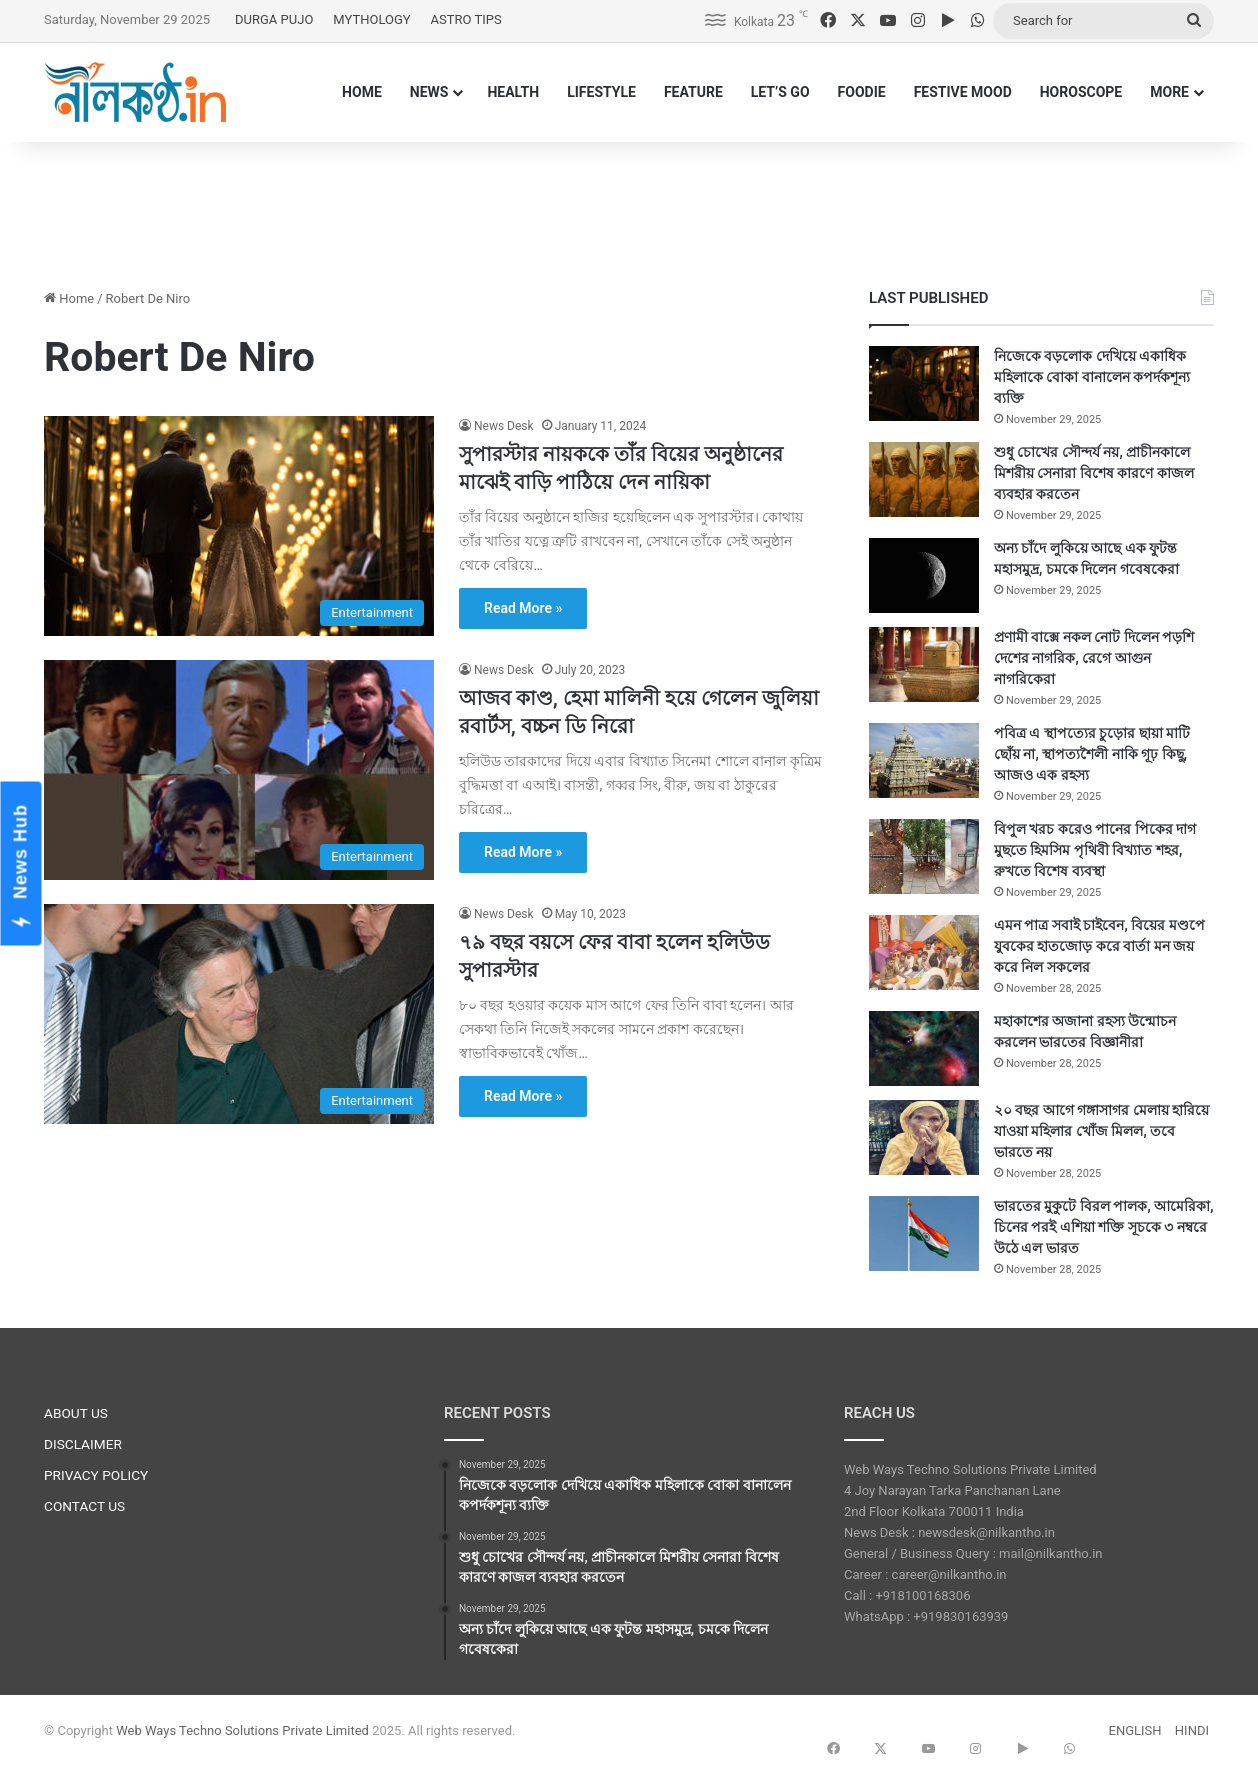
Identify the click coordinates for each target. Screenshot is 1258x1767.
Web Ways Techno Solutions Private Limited (242, 1730)
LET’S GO (780, 92)
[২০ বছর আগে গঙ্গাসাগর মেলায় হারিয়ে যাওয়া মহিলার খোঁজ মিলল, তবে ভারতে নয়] (924, 1137)
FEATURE (693, 92)
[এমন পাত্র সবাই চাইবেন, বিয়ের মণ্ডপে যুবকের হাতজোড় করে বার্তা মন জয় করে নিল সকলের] (924, 952)
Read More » (523, 608)
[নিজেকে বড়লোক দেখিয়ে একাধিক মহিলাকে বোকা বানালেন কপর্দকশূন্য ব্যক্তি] (924, 383)
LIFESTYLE (601, 92)
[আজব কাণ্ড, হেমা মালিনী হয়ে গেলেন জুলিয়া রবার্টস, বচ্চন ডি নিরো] (239, 770)
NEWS (429, 92)
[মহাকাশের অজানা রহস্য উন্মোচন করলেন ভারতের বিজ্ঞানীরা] (924, 1048)
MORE (1169, 92)
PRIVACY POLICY (96, 1475)
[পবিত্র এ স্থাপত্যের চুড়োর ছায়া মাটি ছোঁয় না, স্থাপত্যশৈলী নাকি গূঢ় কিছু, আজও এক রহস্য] (924, 760)
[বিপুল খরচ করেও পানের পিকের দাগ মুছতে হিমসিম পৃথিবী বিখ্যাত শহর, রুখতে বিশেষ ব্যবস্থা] (924, 856)
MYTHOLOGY (371, 19)
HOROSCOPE (1081, 92)
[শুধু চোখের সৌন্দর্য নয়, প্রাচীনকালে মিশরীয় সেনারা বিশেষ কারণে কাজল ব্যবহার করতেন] (924, 479)
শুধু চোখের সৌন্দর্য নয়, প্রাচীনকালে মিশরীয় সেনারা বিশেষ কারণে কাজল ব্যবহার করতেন (1094, 473)
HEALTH (513, 92)
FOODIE (862, 92)
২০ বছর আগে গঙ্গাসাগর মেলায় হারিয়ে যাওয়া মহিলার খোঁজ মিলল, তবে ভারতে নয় (1101, 1131)
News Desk (504, 426)
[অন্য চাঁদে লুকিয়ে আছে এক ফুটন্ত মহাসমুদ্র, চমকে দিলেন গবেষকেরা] (924, 575)
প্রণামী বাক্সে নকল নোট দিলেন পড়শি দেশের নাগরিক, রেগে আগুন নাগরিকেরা (1094, 658)
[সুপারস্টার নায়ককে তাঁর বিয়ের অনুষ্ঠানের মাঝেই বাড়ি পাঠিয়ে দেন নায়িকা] (239, 526)
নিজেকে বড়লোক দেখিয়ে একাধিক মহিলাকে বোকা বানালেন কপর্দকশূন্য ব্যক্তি (1092, 377)
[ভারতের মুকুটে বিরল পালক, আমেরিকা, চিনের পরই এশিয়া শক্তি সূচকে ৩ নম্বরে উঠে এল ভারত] (924, 1233)
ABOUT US (76, 1413)
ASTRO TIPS (466, 19)
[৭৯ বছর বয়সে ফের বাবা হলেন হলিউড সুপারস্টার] (239, 1014)
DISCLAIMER (83, 1444)
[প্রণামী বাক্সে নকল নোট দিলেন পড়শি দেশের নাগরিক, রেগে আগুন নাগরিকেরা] (924, 664)
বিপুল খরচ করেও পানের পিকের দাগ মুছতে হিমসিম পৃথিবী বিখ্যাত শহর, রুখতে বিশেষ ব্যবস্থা (1095, 850)
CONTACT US (84, 1506)
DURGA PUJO (274, 19)
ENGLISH (1135, 1730)
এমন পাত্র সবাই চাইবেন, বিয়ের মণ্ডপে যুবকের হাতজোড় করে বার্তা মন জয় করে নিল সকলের (1099, 946)
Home (69, 298)
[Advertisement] (629, 207)
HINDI (1192, 1730)
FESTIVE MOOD (963, 92)
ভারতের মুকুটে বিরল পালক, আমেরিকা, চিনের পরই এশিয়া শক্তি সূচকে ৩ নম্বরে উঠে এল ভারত (1104, 1227)
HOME (362, 92)
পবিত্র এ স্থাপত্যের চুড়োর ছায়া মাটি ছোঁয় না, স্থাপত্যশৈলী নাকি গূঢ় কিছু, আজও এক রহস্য (1092, 754)
